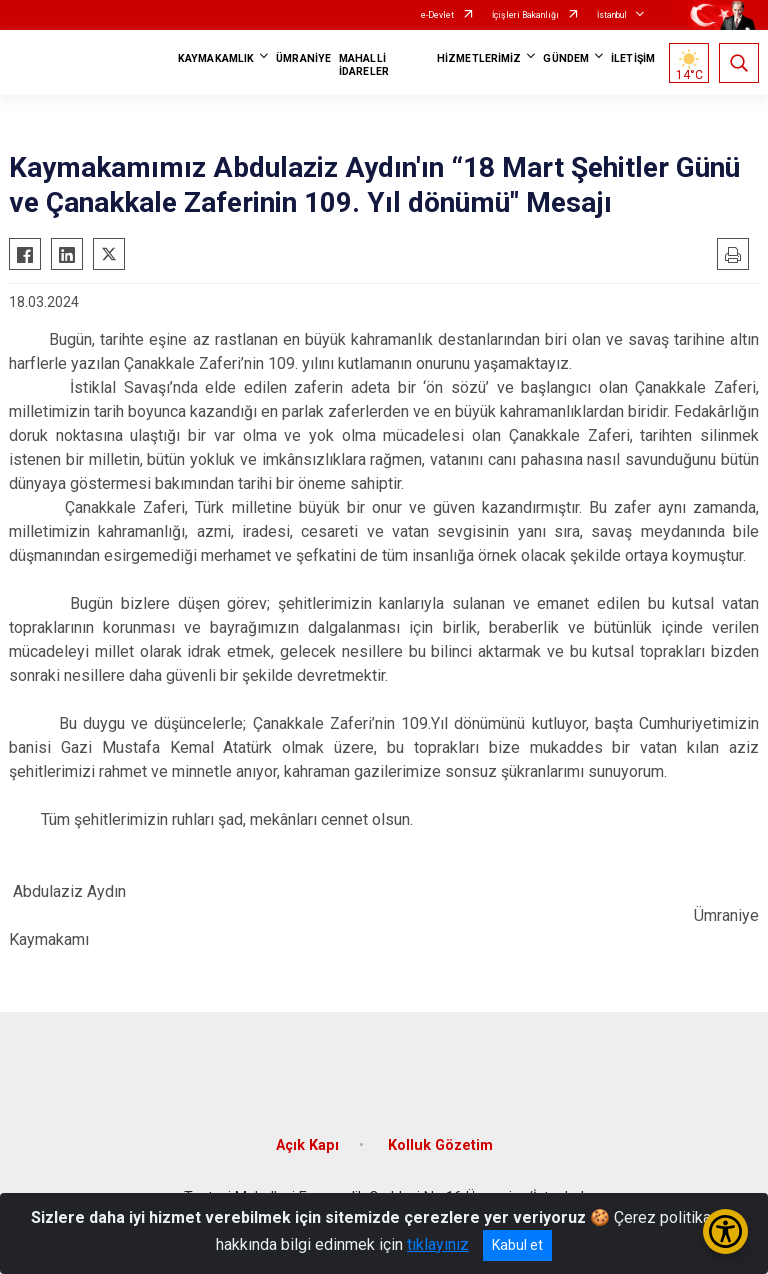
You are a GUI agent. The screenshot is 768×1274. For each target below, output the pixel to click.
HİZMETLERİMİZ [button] (479, 58)
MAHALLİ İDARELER (364, 65)
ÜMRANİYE (303, 58)
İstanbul (612, 15)
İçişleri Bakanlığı (525, 15)
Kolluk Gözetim (440, 1145)
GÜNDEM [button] (566, 58)
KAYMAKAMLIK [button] (216, 58)
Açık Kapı (307, 1145)
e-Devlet (437, 15)
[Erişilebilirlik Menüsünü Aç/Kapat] (725, 1231)
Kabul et (517, 1245)
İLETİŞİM (633, 58)
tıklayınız (438, 1244)
